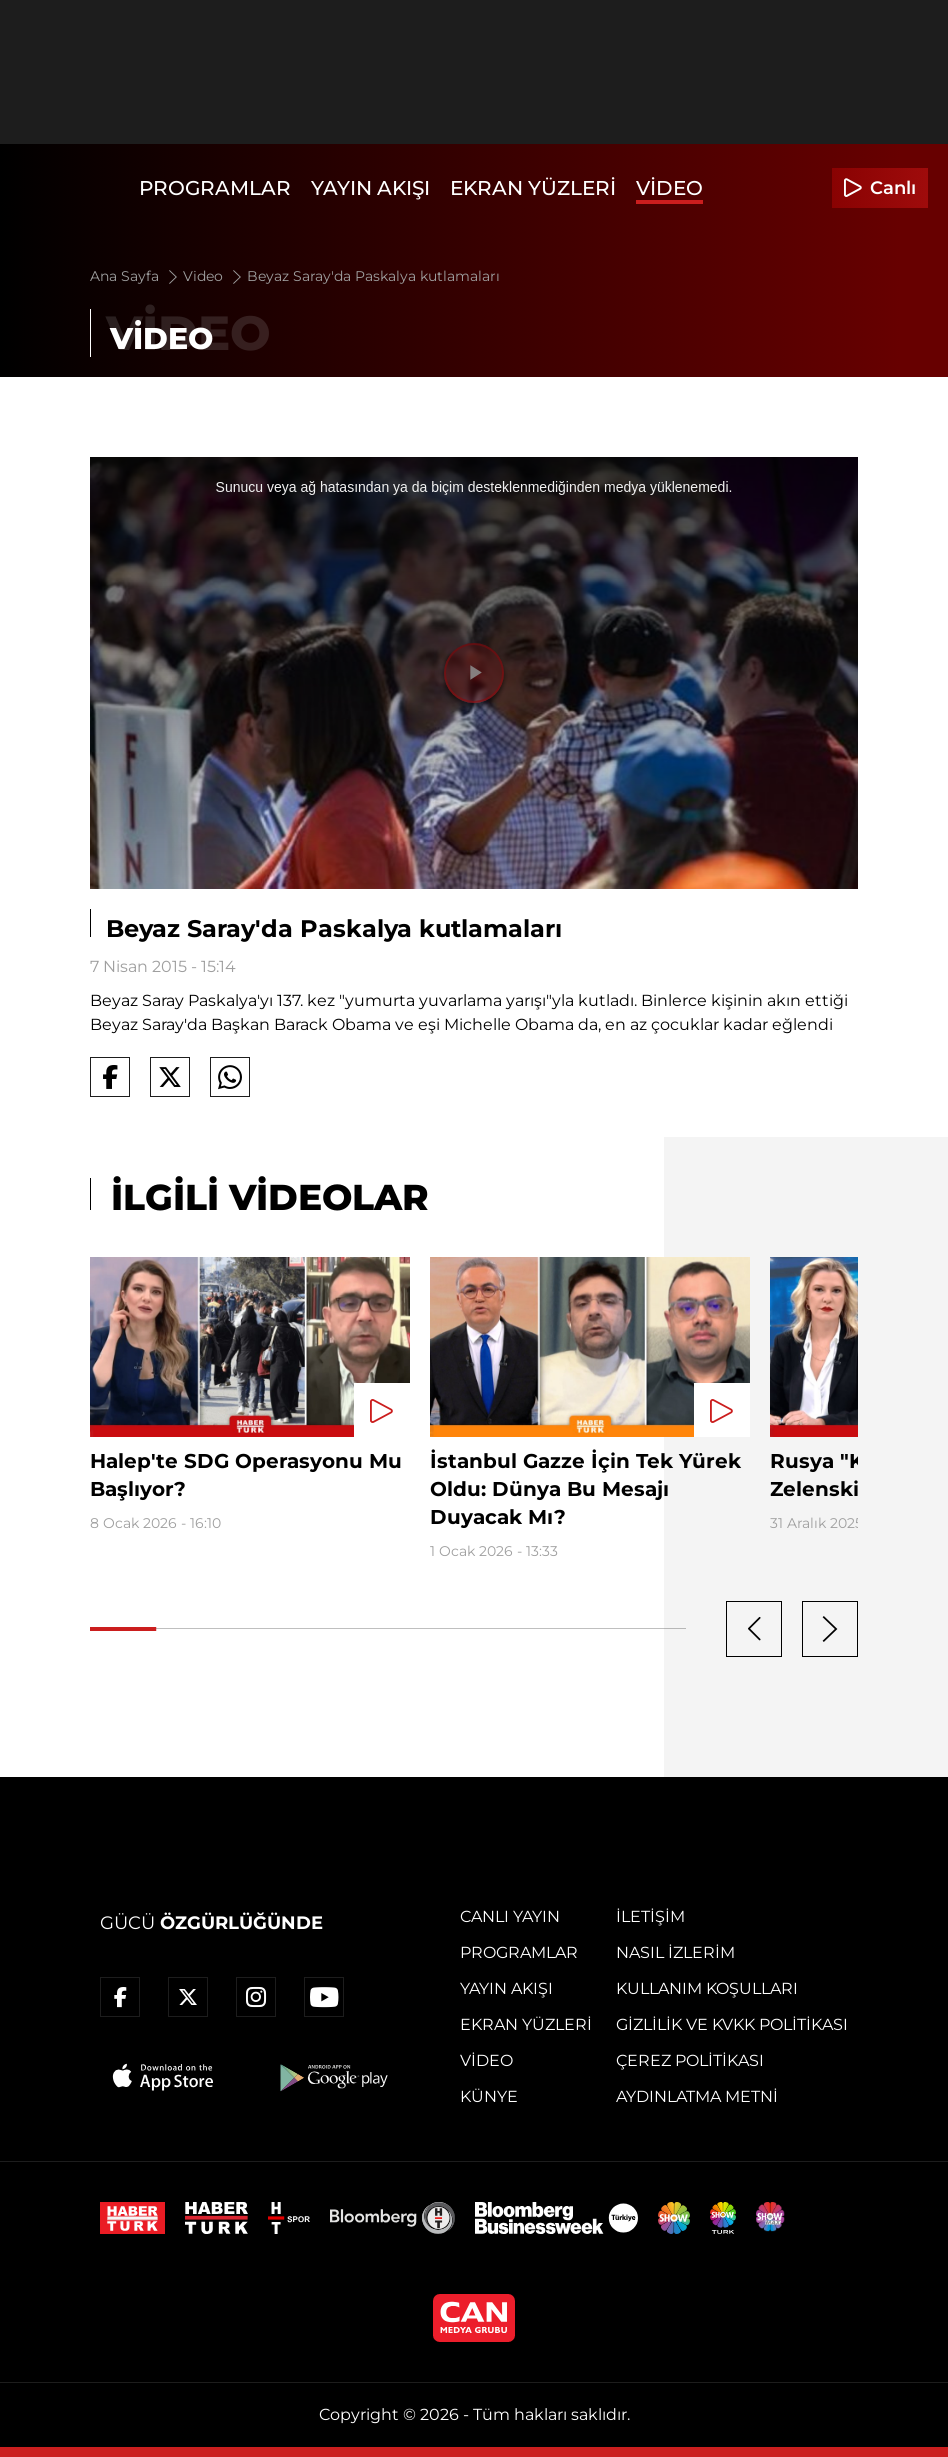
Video (669, 188)
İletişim (650, 1916)
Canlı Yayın (510, 1916)
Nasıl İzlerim (675, 1952)
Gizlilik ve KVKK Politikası (732, 2024)
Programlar (215, 188)
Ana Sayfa (135, 276)
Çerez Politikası (690, 2060)
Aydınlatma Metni (697, 2096)
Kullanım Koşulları (707, 1988)
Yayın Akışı (370, 188)
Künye (489, 2096)
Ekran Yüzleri (533, 188)
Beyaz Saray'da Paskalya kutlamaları (373, 276)
